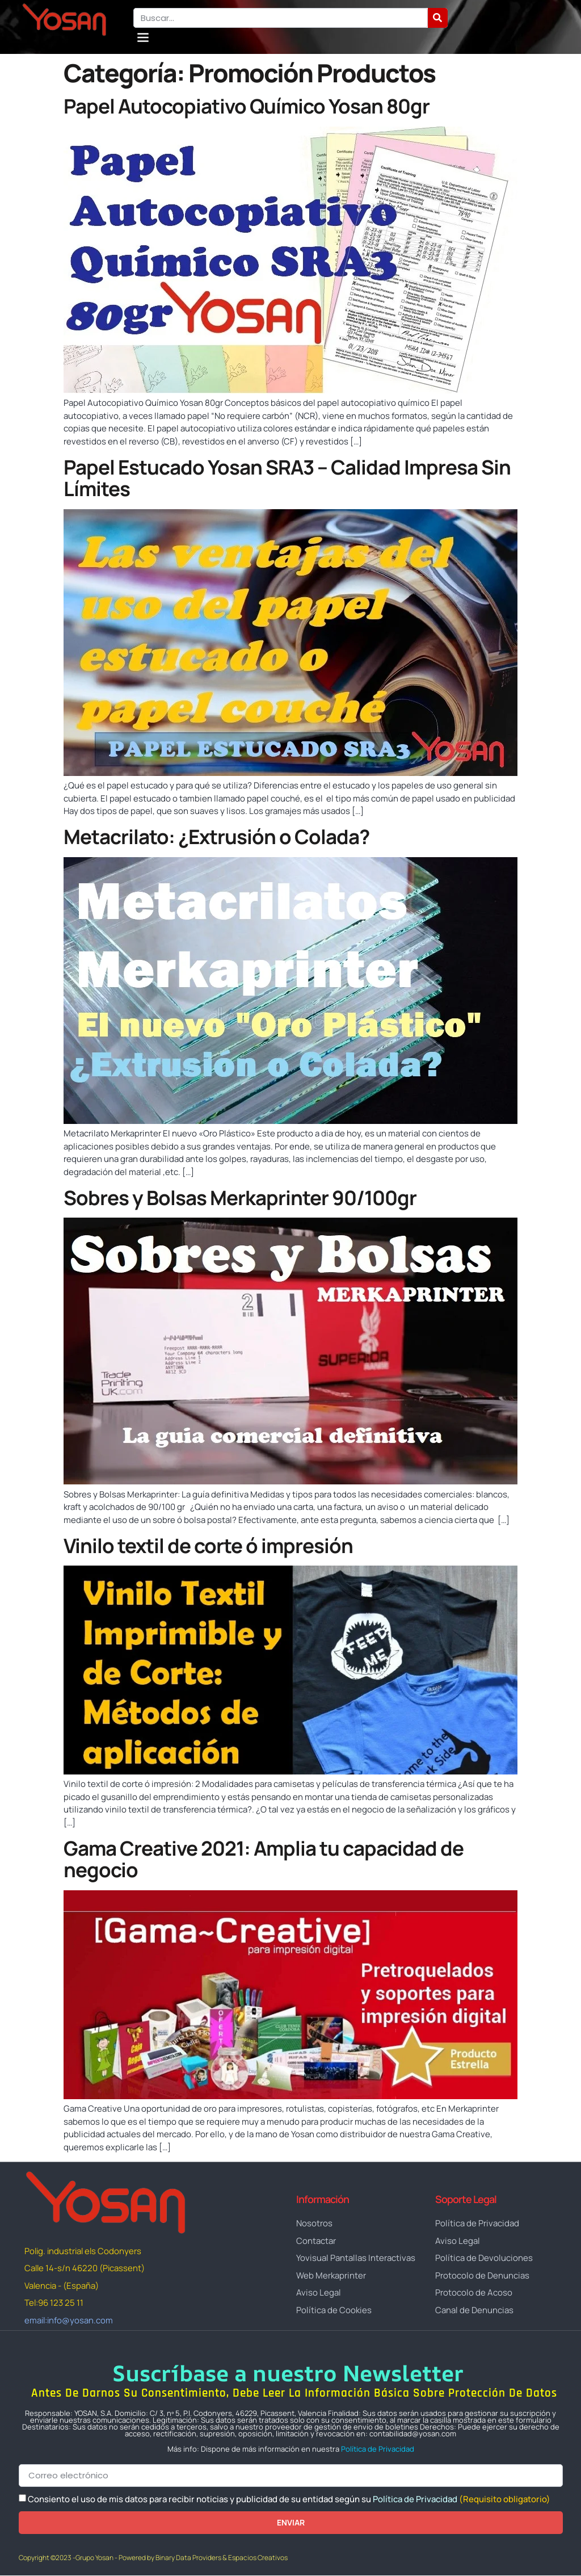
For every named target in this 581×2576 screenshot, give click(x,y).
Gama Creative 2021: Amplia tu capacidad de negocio (264, 1859)
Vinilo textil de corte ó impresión (208, 1545)
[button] (142, 37)
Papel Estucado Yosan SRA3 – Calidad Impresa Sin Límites (287, 478)
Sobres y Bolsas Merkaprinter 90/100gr (240, 1197)
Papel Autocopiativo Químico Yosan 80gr (247, 106)
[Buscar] (438, 18)
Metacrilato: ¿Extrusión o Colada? (216, 836)
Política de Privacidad (377, 2449)
